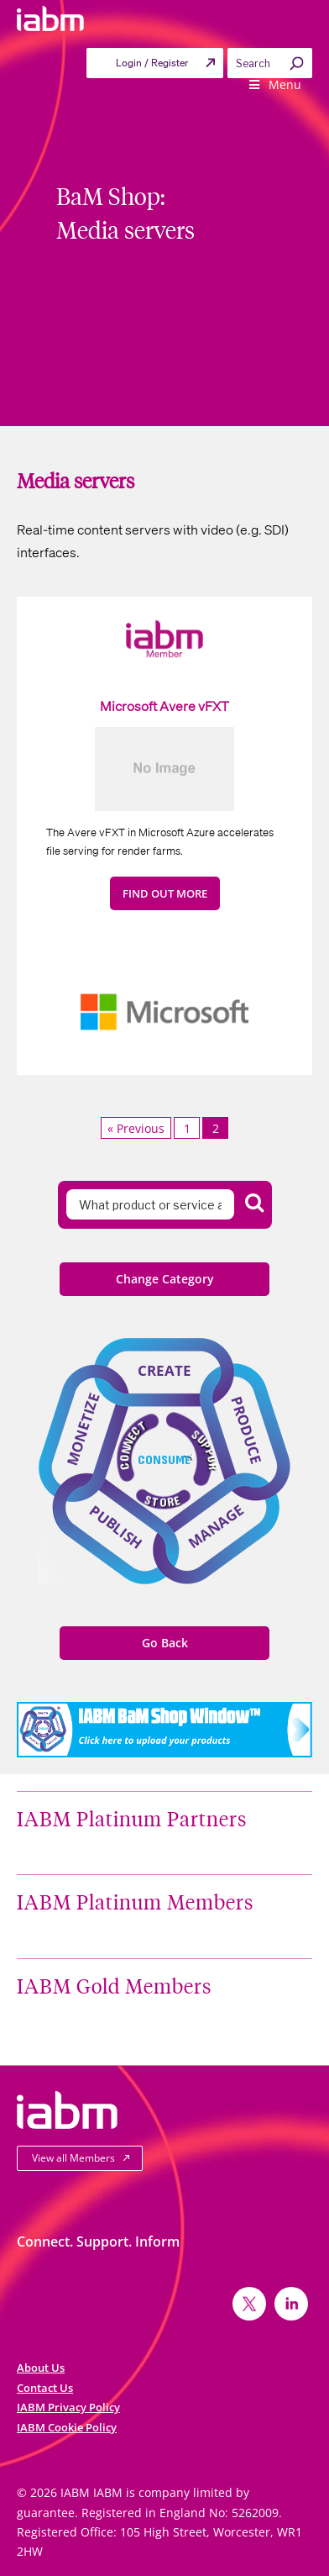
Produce (247, 1430)
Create (164, 1370)
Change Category (165, 1279)
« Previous (135, 1128)
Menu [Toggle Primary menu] (273, 84)
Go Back (165, 1643)
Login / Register (152, 62)
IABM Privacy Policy (68, 2407)
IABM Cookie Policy (67, 2427)
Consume (164, 1459)
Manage (216, 1525)
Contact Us (45, 2387)
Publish (116, 1527)
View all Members (73, 2158)
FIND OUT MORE (165, 893)
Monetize (83, 1429)
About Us (41, 2367)
